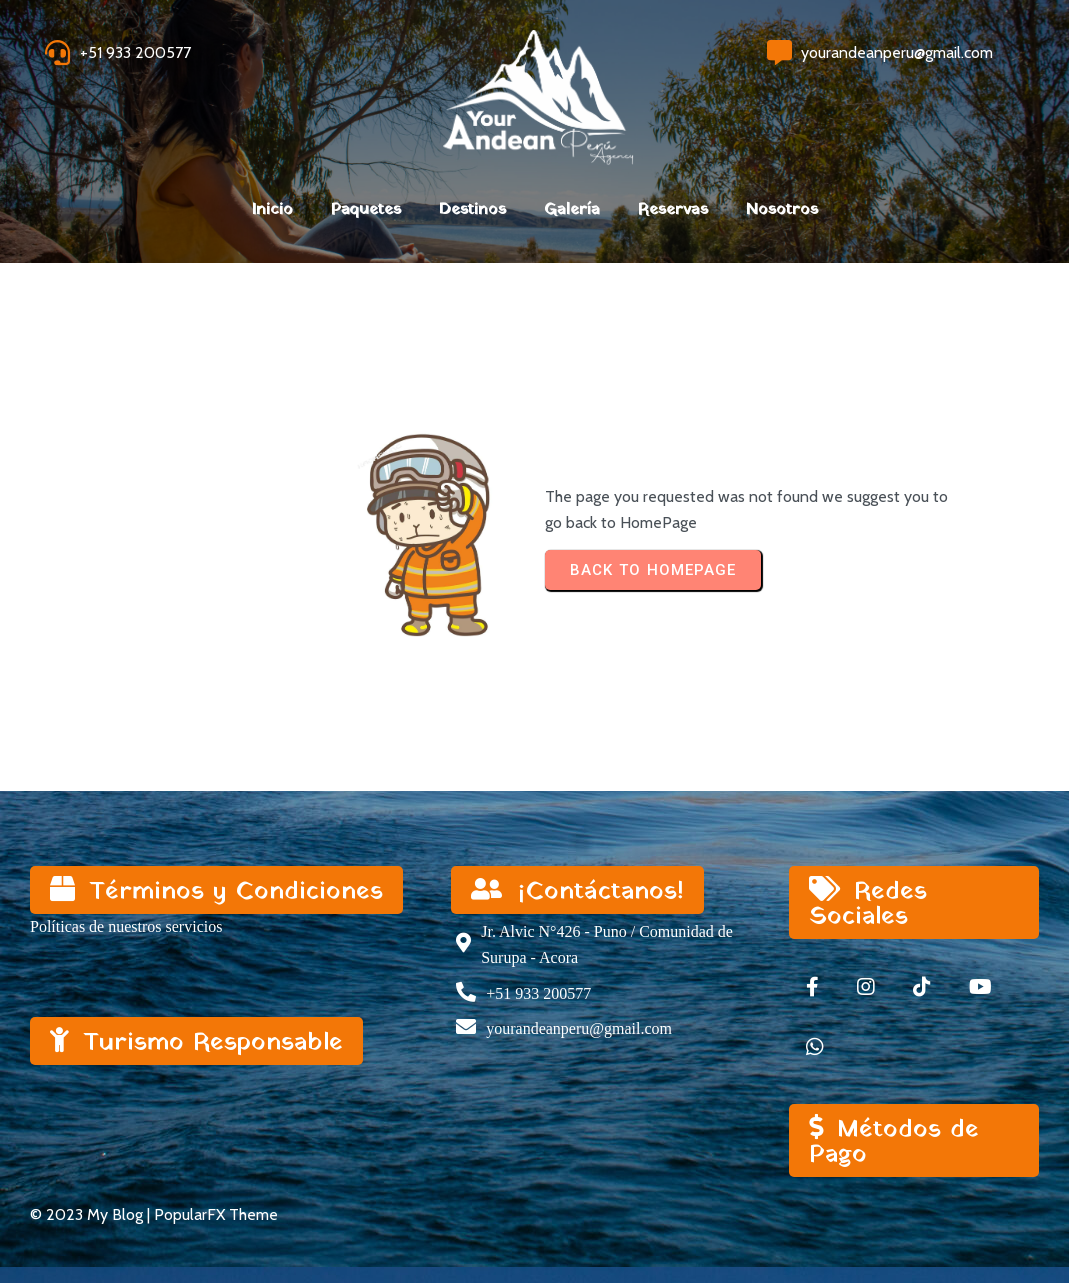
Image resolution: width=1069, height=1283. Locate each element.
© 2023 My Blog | (92, 1214)
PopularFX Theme (216, 1214)
